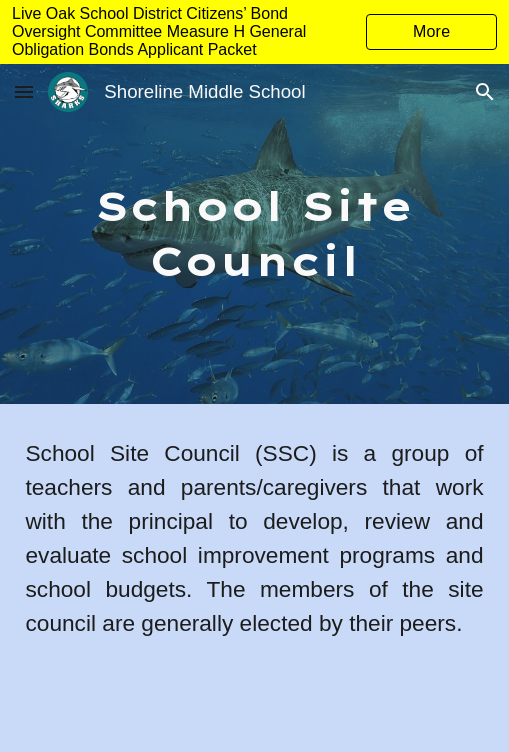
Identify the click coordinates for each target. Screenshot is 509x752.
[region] (254, 32)
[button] (24, 91)
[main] (254, 234)
